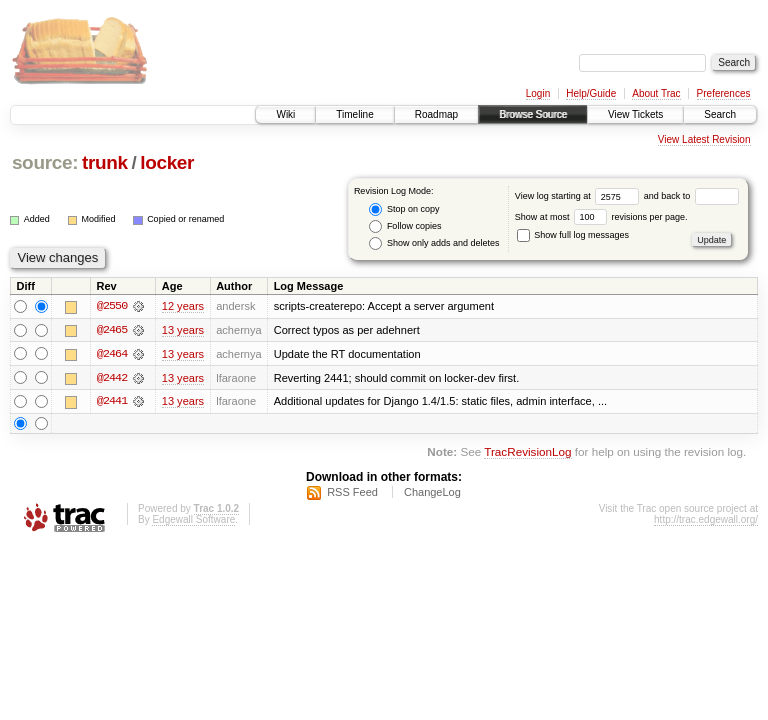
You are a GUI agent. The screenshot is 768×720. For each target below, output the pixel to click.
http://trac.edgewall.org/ (706, 520)
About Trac (656, 93)
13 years (183, 330)
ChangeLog (432, 493)
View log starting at (579, 196)
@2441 (112, 402)
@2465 (112, 330)
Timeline (354, 114)
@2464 (112, 354)
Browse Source (533, 114)
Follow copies (405, 226)
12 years (183, 306)
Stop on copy (404, 209)
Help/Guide (591, 93)
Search (720, 114)
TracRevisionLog (527, 453)
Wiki (285, 114)
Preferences (724, 93)
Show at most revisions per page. (601, 217)
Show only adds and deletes (434, 243)
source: (45, 162)
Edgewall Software (193, 520)
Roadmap (436, 114)
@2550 (112, 306)
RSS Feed (352, 493)
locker (167, 162)
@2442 (112, 378)
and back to (691, 196)
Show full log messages (573, 235)
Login (538, 93)
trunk (105, 162)
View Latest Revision (704, 139)
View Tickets (635, 114)
